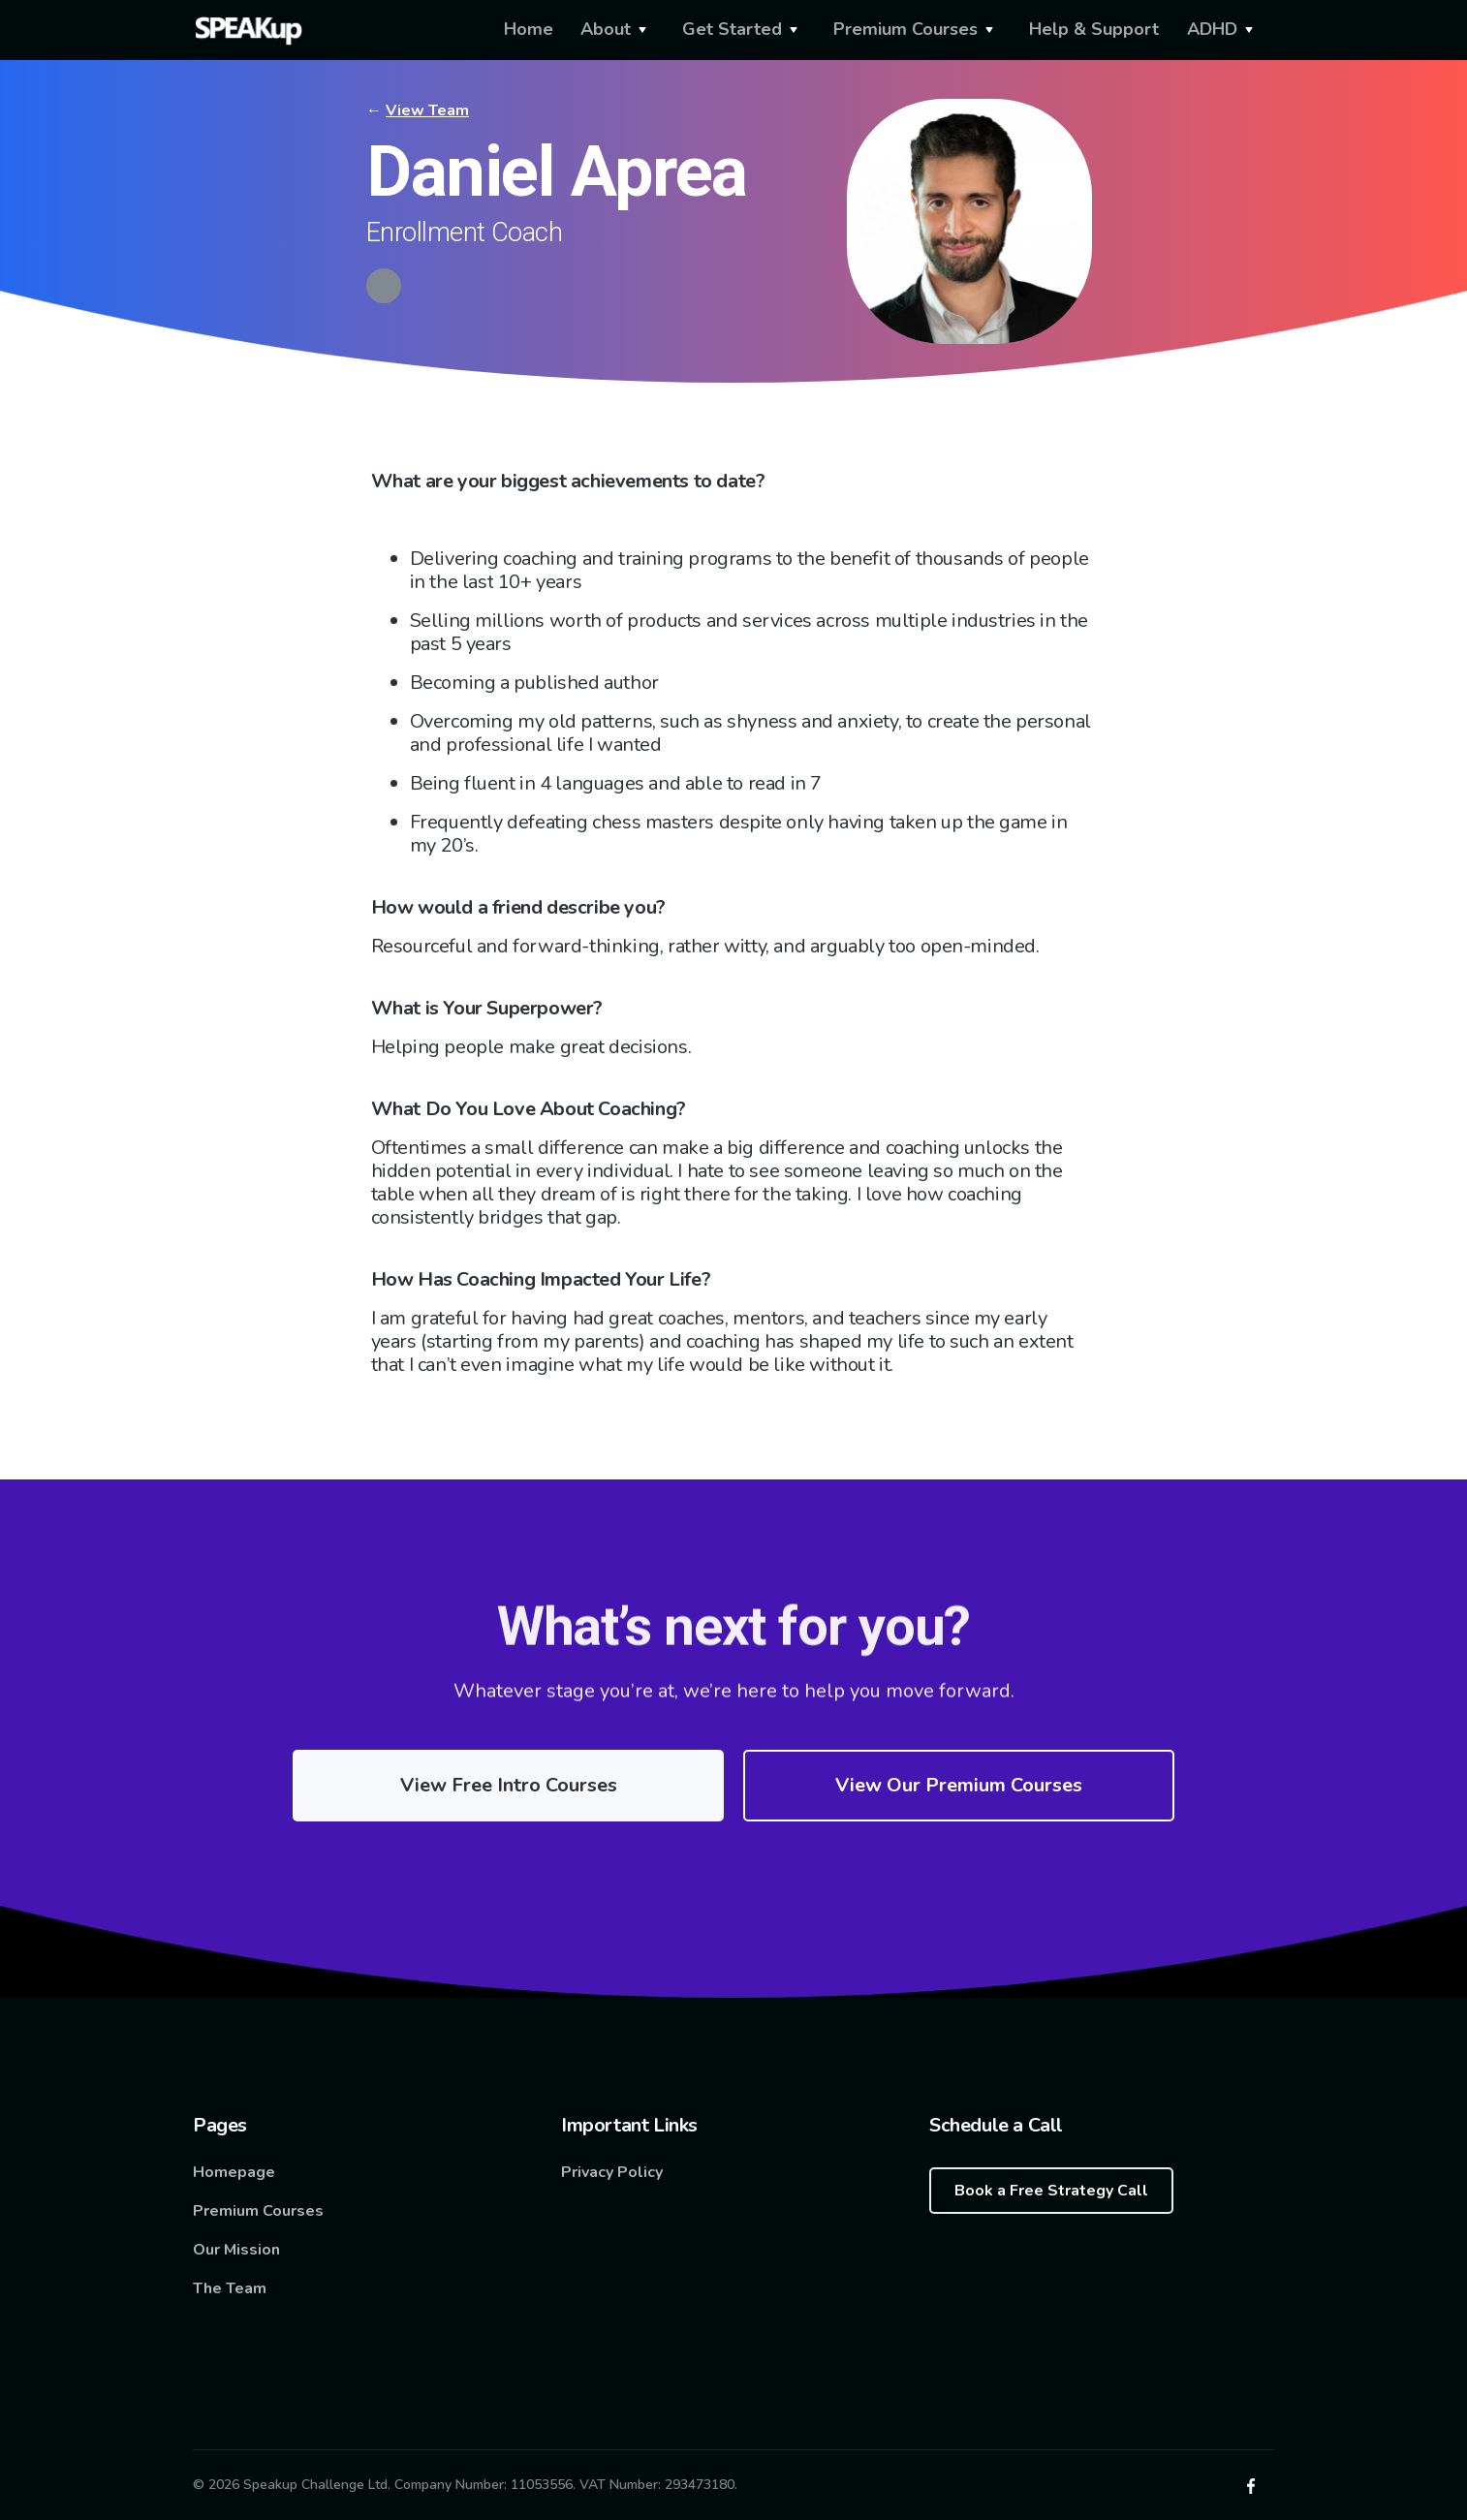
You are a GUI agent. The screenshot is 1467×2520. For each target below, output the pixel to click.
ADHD (1212, 29)
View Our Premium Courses (958, 1785)
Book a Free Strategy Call (1051, 2190)
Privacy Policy (612, 2172)
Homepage (234, 2172)
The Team (229, 2288)
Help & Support (1094, 29)
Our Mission (236, 2249)
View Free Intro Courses (508, 1785)
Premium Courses (905, 29)
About (605, 29)
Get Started (732, 29)
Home (528, 29)
